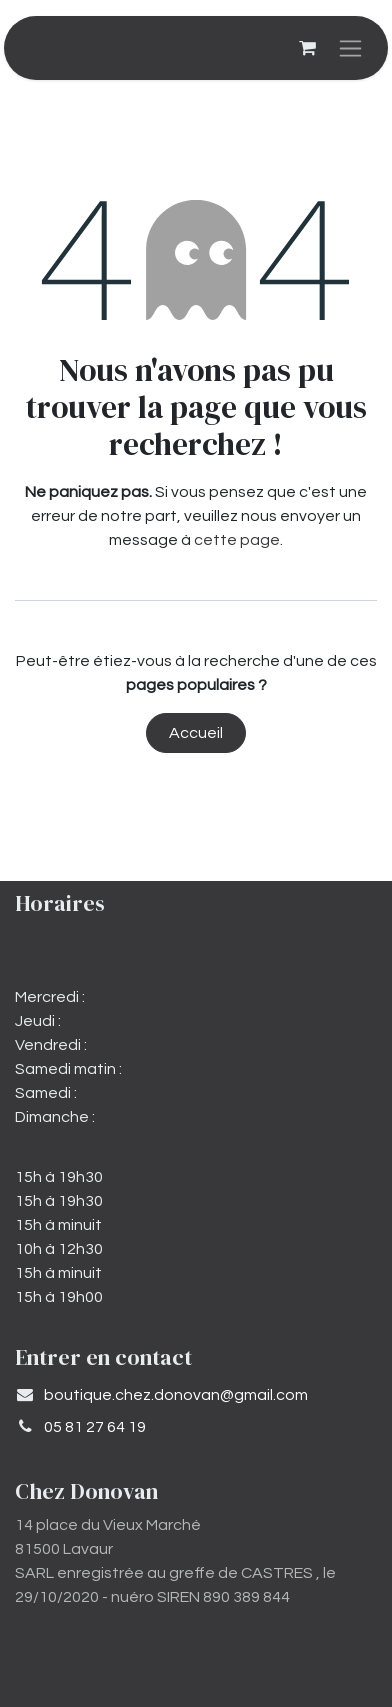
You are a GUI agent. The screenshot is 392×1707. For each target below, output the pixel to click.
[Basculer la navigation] (350, 48)
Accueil (196, 733)
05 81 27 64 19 (95, 1427)
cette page (237, 540)
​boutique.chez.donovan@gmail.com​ (176, 1395)
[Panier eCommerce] (307, 48)
